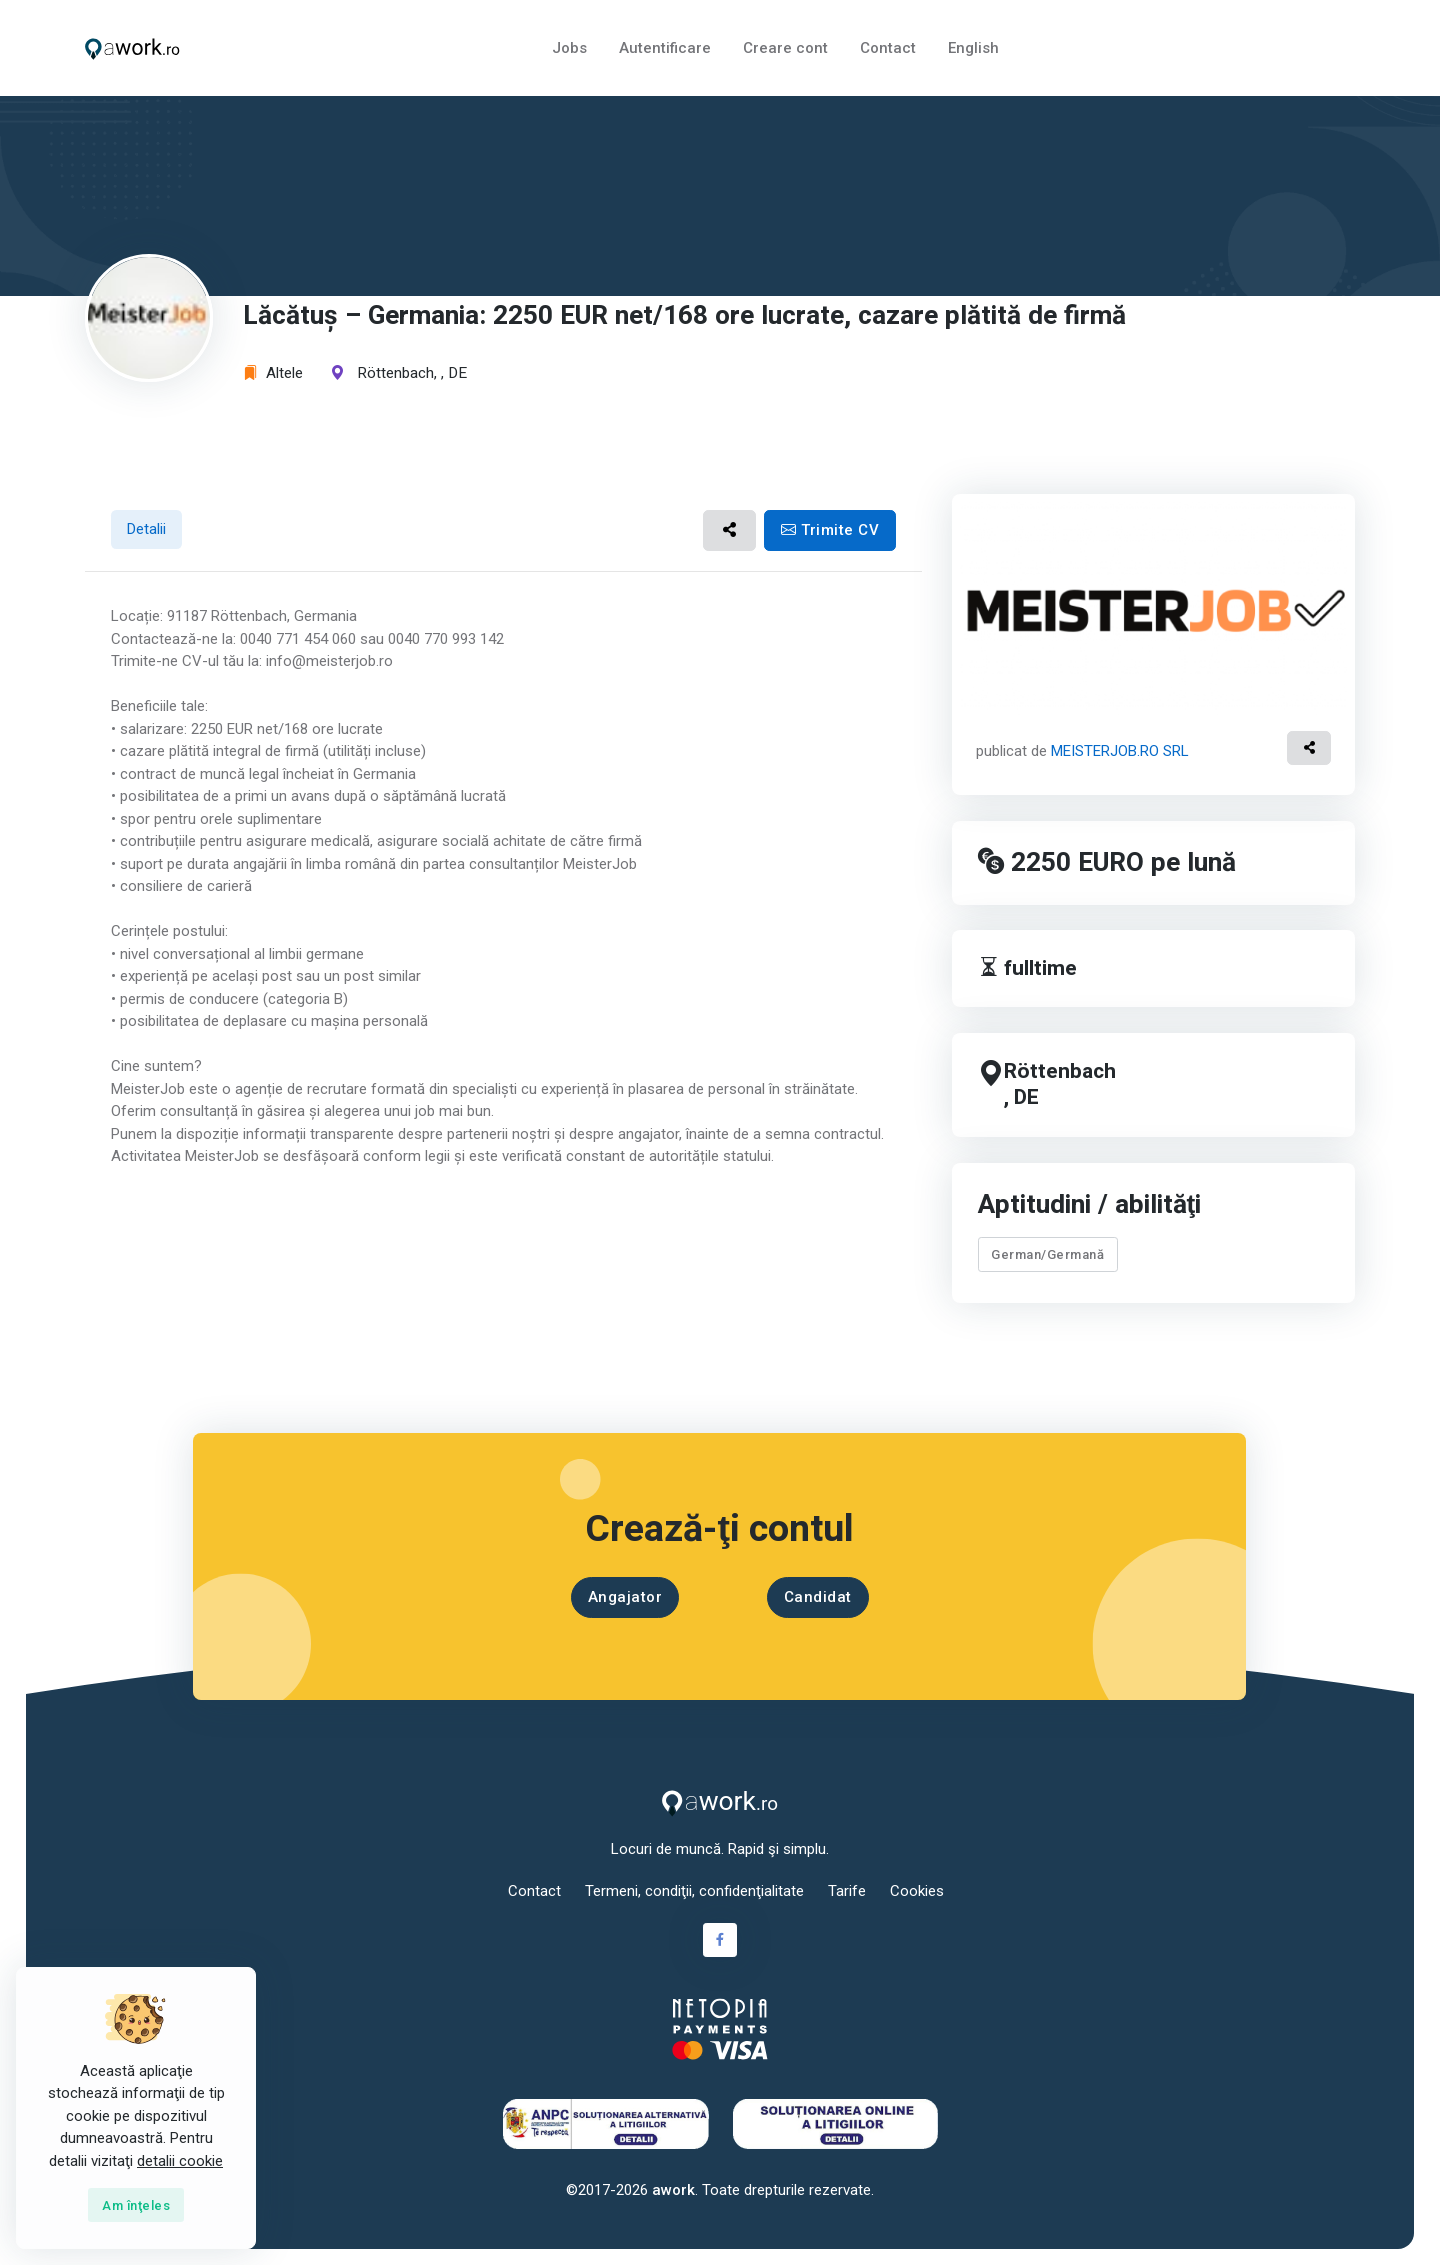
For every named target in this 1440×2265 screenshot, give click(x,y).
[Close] (136, 2205)
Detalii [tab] (146, 529)
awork (673, 2190)
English (973, 48)
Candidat (818, 1597)
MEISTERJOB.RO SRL (1120, 751)
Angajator (625, 1597)
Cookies (917, 1891)
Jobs (569, 48)
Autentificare (665, 48)
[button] (729, 530)
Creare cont (785, 48)
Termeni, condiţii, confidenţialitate (694, 1891)
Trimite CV (830, 530)
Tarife (847, 1891)
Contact (888, 48)
